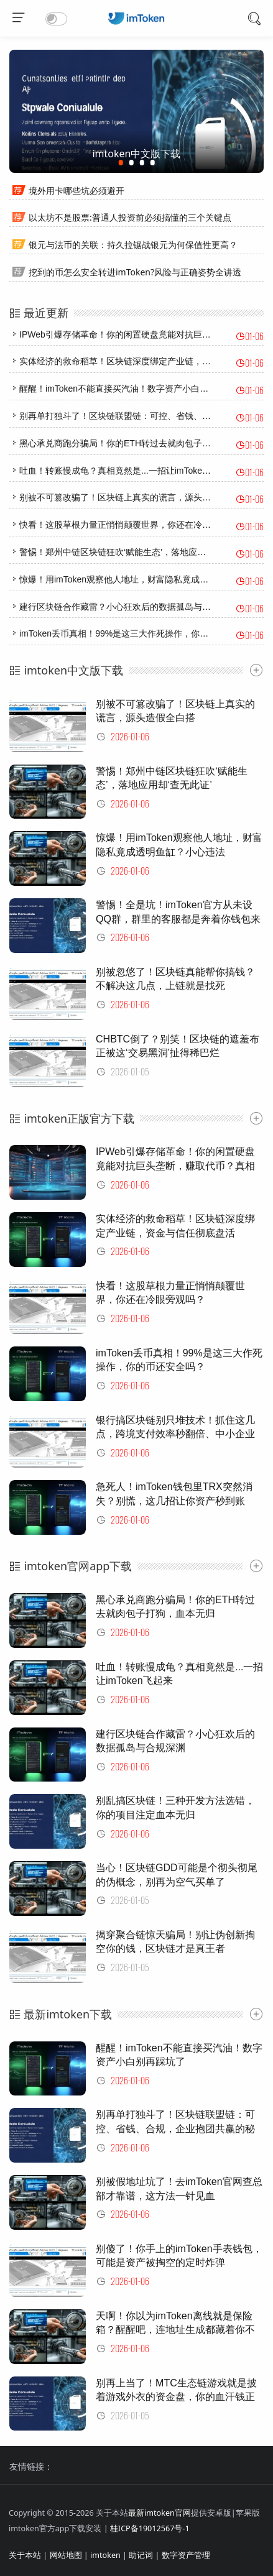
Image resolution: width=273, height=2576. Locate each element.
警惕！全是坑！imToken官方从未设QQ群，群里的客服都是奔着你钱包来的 (178, 918)
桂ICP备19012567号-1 (150, 2528)
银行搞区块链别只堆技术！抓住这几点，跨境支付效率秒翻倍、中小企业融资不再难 (175, 1434)
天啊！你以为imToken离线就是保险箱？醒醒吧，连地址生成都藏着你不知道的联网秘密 (175, 2330)
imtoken (105, 2555)
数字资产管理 (186, 2555)
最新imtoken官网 (159, 2513)
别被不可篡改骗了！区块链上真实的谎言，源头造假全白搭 (132, 497)
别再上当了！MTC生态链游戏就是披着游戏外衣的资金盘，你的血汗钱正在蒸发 (176, 2397)
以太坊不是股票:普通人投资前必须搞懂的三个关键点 (130, 217)
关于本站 (25, 2555)
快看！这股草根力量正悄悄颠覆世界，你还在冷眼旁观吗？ (132, 525)
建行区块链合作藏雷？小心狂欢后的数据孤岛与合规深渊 (128, 607)
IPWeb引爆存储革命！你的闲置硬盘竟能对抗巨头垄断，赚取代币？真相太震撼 (175, 1165)
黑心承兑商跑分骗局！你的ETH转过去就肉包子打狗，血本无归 (141, 443)
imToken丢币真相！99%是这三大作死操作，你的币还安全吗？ (140, 633)
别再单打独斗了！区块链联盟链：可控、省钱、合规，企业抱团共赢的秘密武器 (175, 2128)
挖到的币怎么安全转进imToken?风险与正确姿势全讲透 (135, 272)
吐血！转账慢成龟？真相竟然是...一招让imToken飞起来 (126, 471)
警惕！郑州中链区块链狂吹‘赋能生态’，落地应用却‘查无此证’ (136, 552)
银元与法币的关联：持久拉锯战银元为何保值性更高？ (133, 245)
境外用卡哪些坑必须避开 (76, 190)
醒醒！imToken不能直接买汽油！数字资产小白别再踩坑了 (131, 388)
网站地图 (66, 2555)
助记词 (141, 2555)
